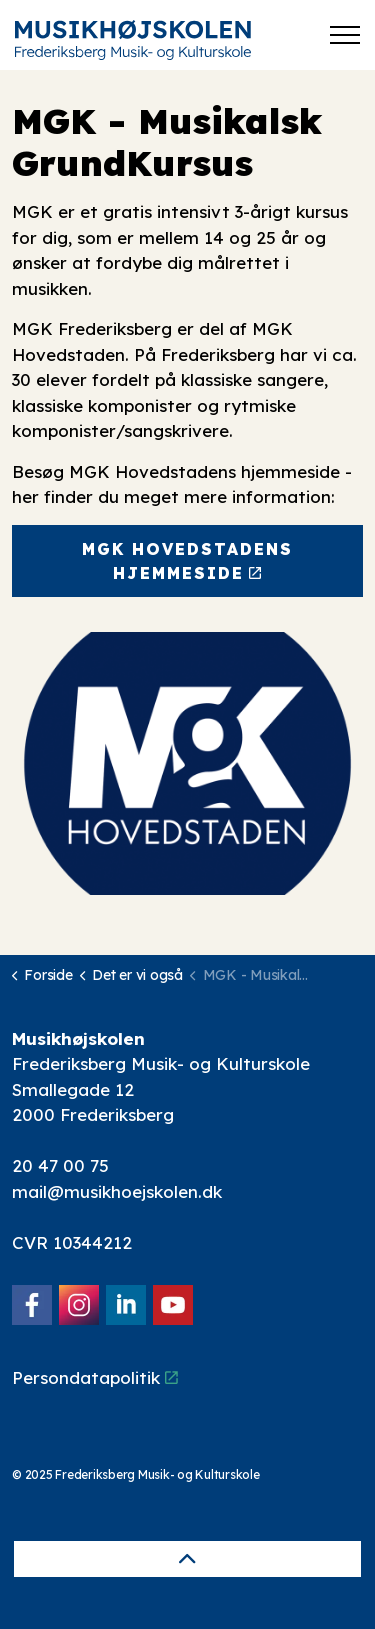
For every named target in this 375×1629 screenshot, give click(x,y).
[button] (187, 763)
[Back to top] (187, 1559)
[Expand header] (345, 35)
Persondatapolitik (95, 1377)
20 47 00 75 (60, 1165)
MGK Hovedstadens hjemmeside (187, 561)
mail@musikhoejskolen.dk (117, 1191)
